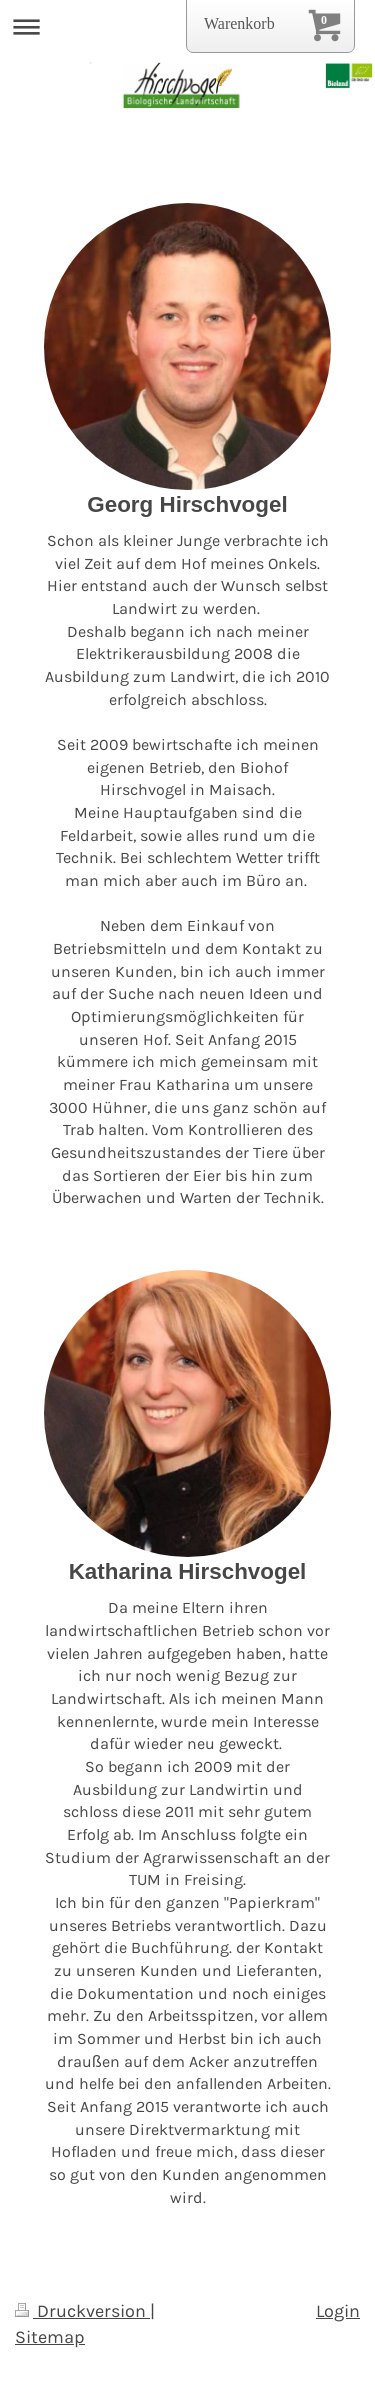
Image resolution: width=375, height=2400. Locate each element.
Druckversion (82, 2311)
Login (338, 2311)
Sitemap (50, 2337)
